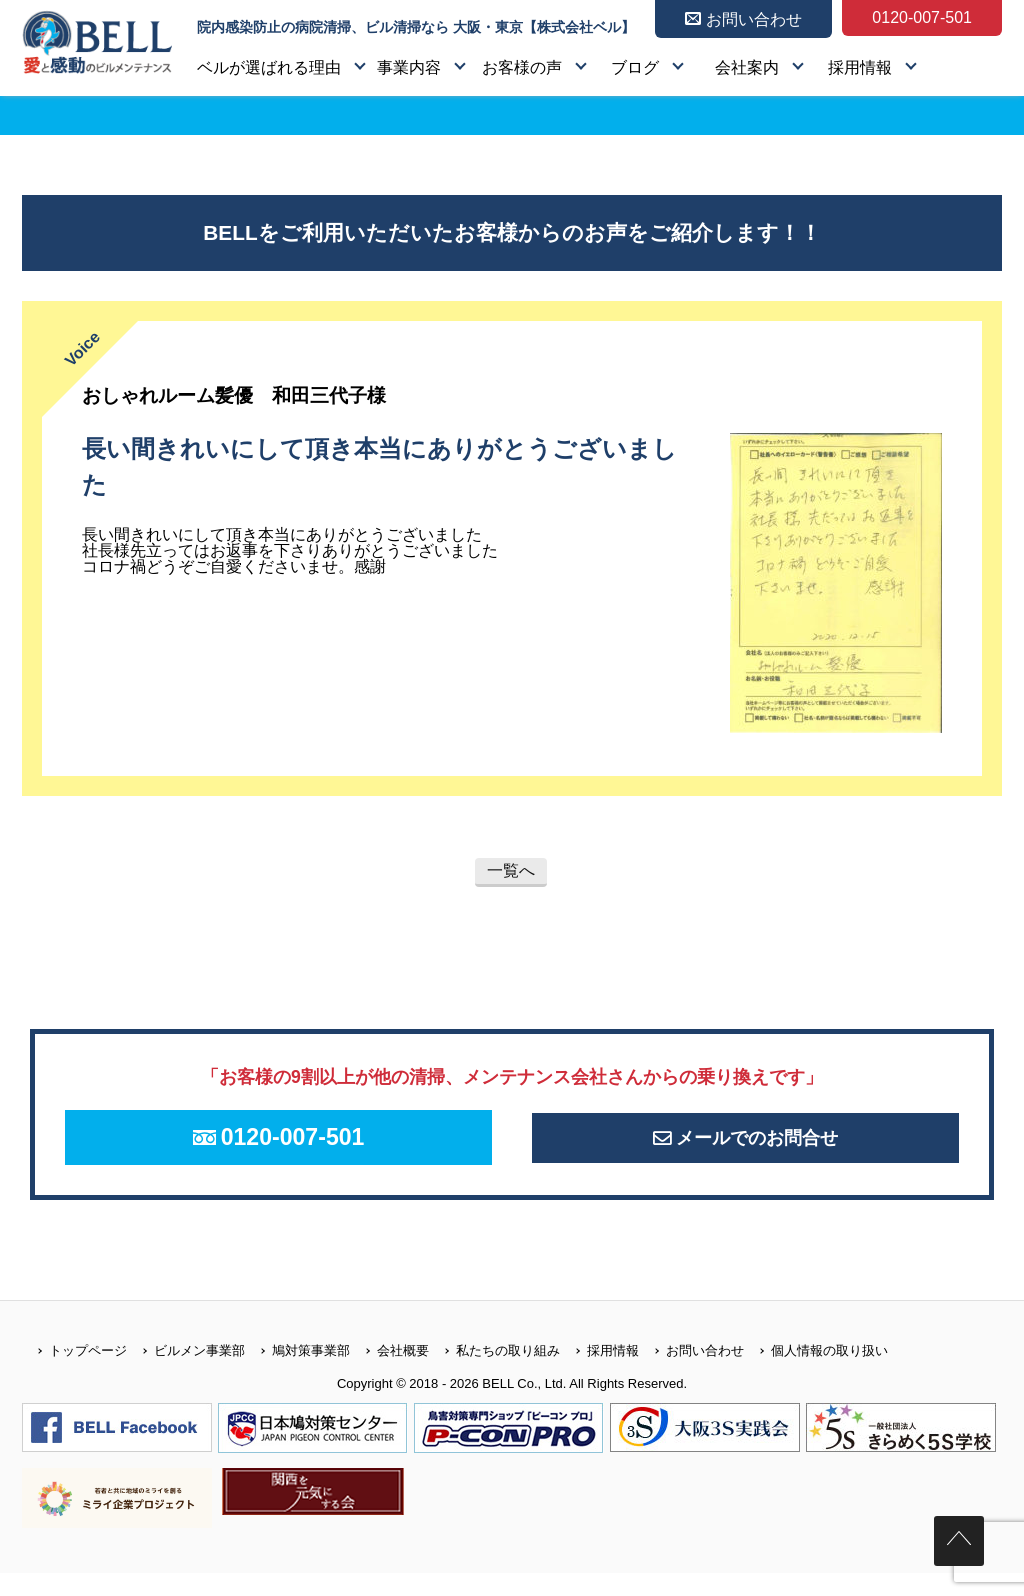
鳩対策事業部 (297, 1373)
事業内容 (409, 67)
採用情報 (860, 67)
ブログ (635, 67)
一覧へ (511, 870)
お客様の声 (522, 67)
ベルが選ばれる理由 (269, 67)
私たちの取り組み (494, 1373)
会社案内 (747, 67)
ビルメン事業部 (186, 1373)
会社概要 (389, 1373)
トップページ (74, 1373)
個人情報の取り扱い (816, 1373)
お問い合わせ (691, 1373)
